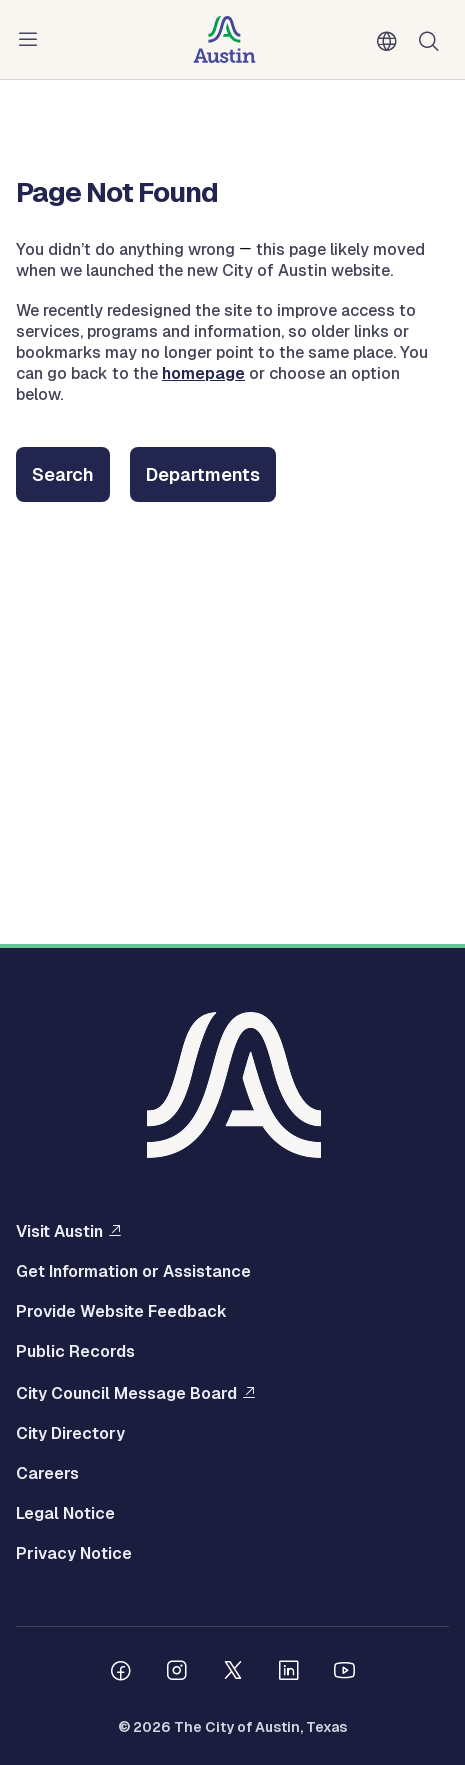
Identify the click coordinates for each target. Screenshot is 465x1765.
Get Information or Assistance (133, 1272)
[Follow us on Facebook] (121, 1673)
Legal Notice (65, 1514)
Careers (47, 1474)
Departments (203, 474)
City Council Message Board (126, 1393)
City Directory (70, 1434)
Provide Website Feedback (121, 1312)
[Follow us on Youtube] (345, 1673)
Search (63, 474)
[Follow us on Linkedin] (289, 1673)
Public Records (75, 1352)
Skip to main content (80, 0)
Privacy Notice (74, 1554)
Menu (32, 40)
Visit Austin (59, 1231)
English (391, 42)
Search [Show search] (433, 39)
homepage (203, 373)
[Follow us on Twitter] (233, 1673)
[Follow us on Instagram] (177, 1673)
